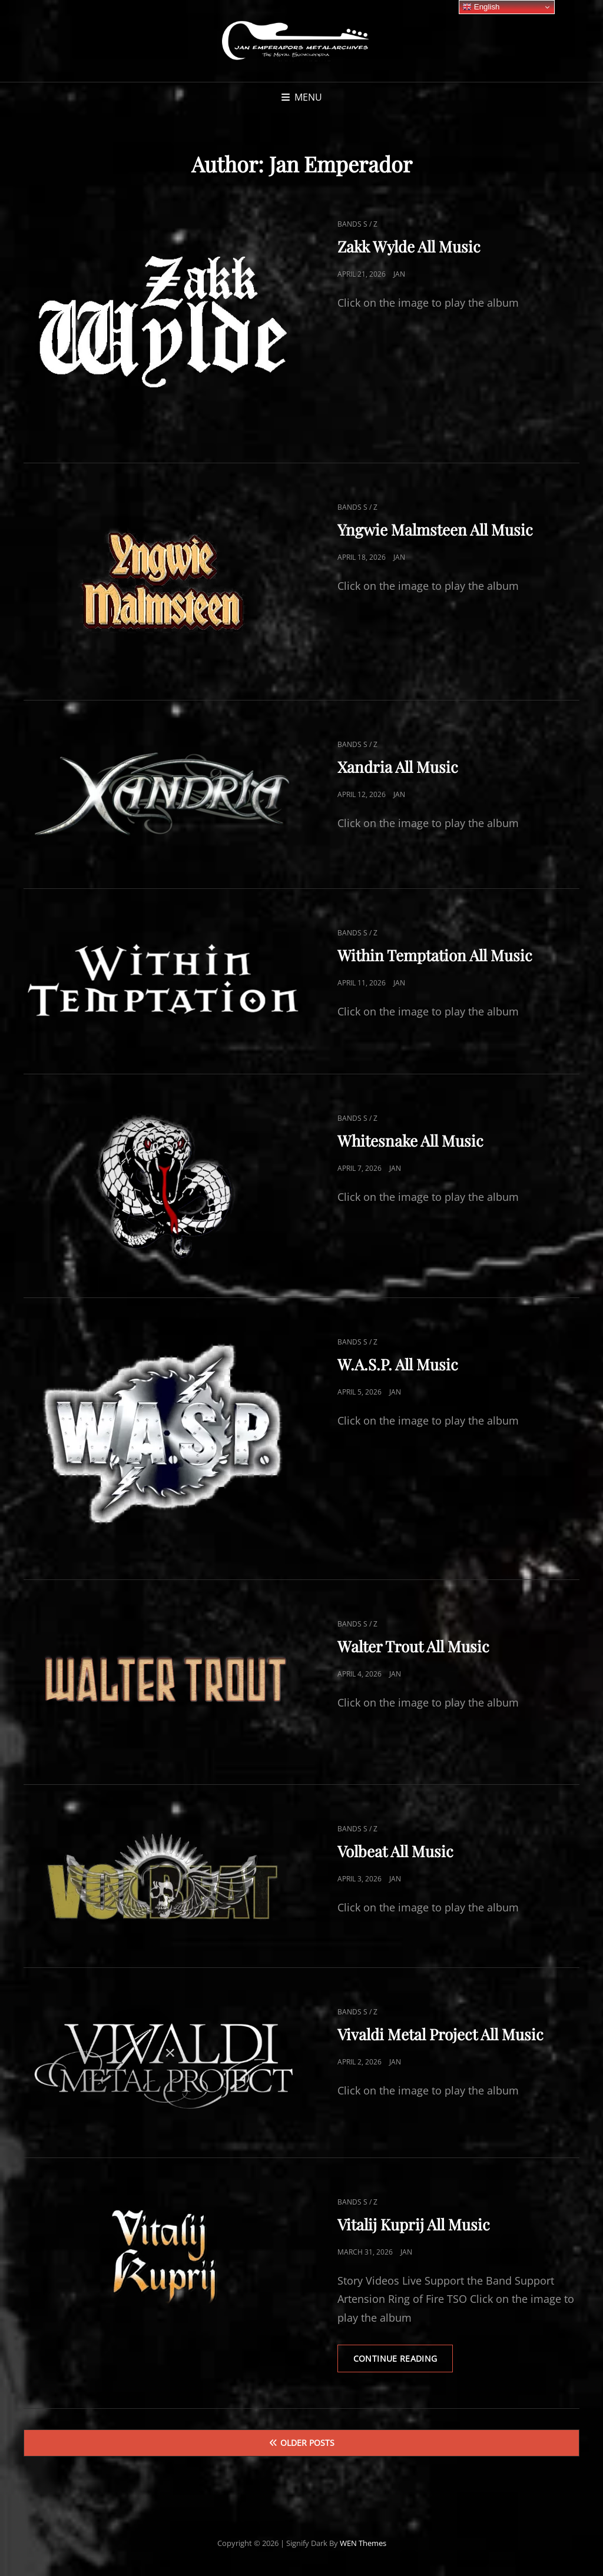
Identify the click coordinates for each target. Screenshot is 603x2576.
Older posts (307, 2443)
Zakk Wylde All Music (409, 246)
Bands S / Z (357, 224)
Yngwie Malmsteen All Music (435, 529)
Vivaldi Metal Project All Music (440, 2034)
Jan (399, 274)
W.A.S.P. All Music (397, 1364)
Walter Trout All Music (413, 1646)
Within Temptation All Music (434, 955)
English (480, 7)
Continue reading (405, 2362)
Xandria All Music (397, 766)
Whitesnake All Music (410, 1140)
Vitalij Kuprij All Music (413, 2224)
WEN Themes (363, 2544)
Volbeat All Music (395, 1851)
